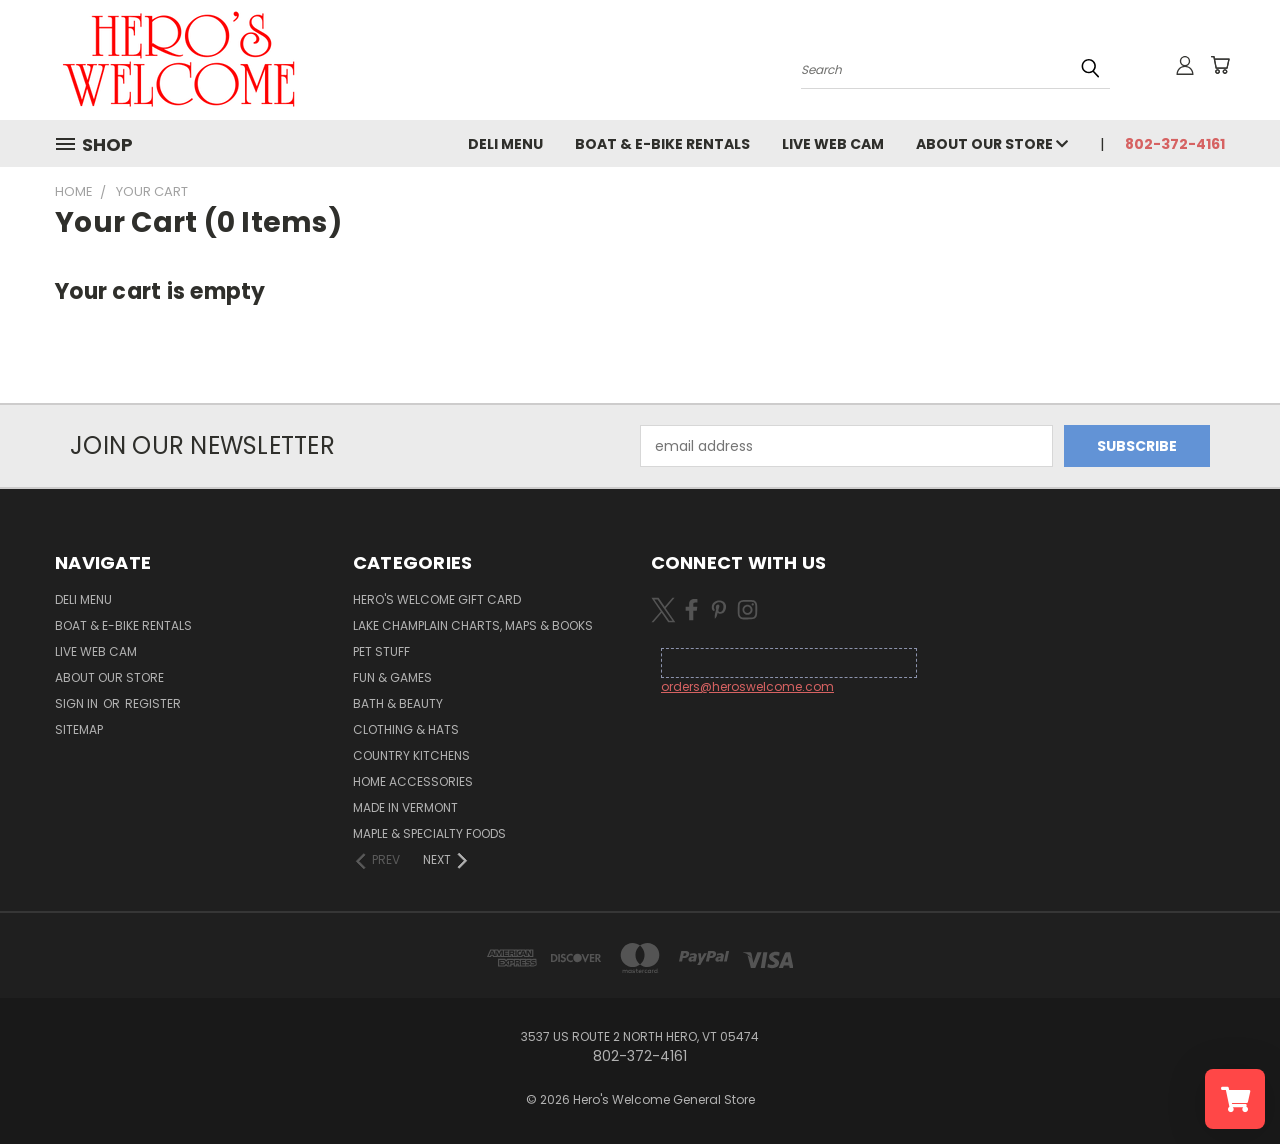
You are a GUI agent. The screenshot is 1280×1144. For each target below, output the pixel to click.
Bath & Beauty (398, 703)
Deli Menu (505, 144)
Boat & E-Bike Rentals (662, 144)
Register (153, 703)
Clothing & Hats (406, 729)
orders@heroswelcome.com (747, 686)
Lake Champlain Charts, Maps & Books (473, 625)
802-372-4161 (1175, 144)
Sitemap (79, 729)
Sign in (78, 703)
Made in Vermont (405, 807)
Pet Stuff (381, 651)
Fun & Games (392, 677)
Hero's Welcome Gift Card (437, 599)
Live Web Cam (833, 144)
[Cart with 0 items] (1220, 65)
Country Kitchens (411, 755)
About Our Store (992, 144)
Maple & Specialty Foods (429, 833)
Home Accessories (413, 781)
